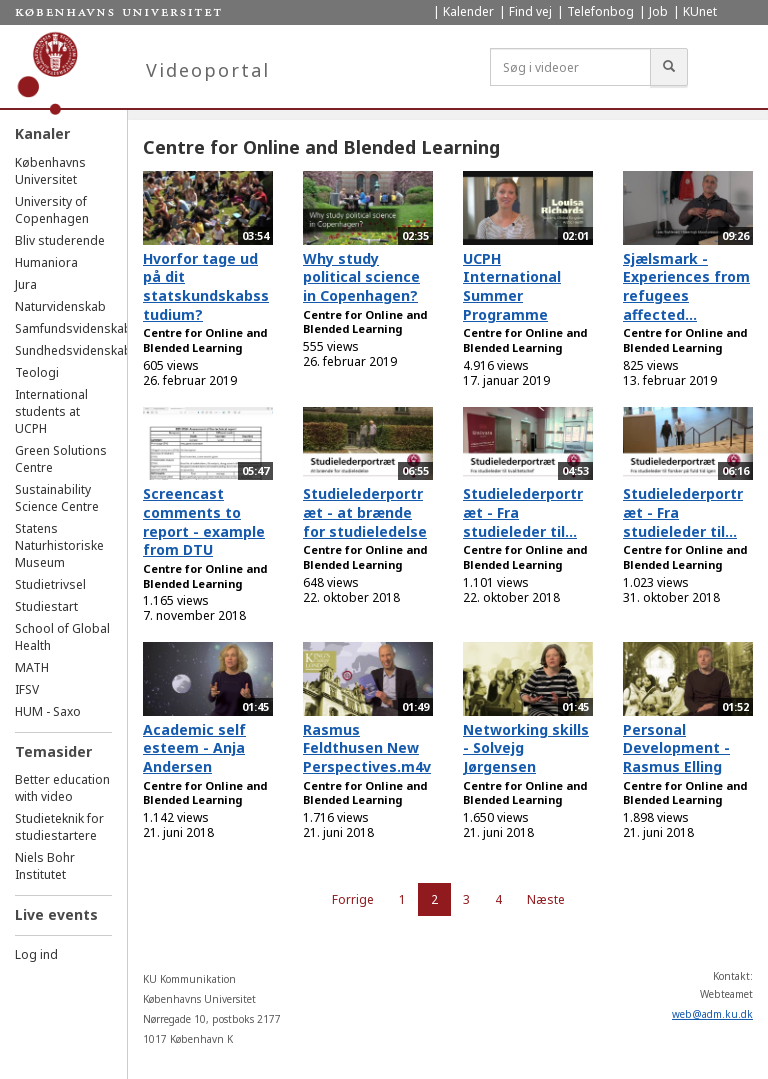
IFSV (27, 689)
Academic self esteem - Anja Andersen (194, 748)
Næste (546, 899)
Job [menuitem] (658, 11)
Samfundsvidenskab (73, 328)
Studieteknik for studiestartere (59, 827)
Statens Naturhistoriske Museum (59, 545)
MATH (32, 667)
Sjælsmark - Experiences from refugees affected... (686, 286)
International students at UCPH (51, 411)
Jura (26, 284)
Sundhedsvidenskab (73, 350)
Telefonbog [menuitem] (600, 11)
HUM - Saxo (48, 711)
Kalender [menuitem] (468, 11)
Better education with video (62, 788)
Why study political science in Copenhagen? (361, 277)
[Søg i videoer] (570, 67)
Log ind (36, 954)
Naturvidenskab (60, 306)
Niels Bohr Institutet (45, 866)
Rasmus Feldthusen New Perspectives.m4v (367, 748)
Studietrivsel (50, 584)
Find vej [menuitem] (530, 11)
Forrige (353, 899)
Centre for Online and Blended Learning (205, 340)
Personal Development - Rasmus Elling (676, 748)
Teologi (37, 372)
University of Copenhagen (52, 210)
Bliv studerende (60, 240)
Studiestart (46, 606)
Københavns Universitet (50, 171)
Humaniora (46, 262)
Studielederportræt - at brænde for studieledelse (365, 512)
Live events (56, 914)
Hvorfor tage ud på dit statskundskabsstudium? (206, 286)
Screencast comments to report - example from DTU (204, 521)
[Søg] (669, 67)
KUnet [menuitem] (700, 11)
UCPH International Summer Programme (512, 286)
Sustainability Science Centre (57, 498)
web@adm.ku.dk (712, 1014)
